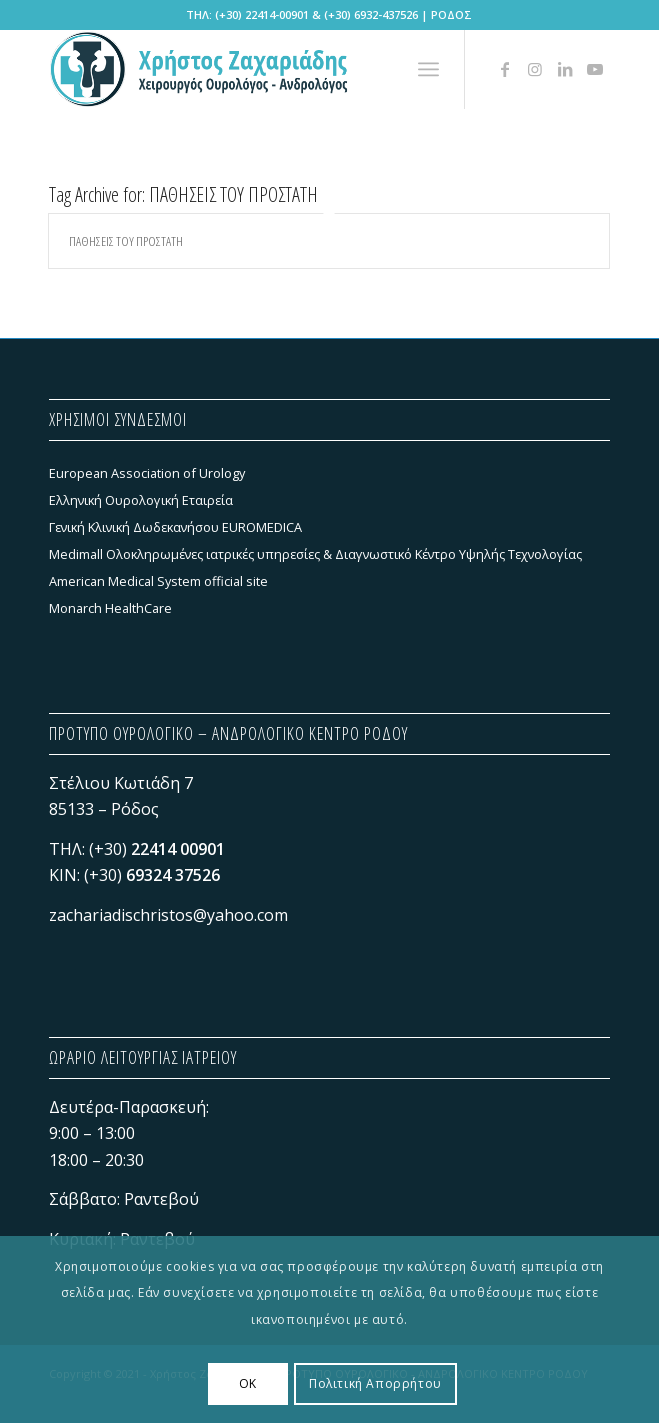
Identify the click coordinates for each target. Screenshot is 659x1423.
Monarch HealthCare (110, 608)
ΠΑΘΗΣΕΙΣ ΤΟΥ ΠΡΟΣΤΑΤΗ (126, 241)
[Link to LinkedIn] (565, 69)
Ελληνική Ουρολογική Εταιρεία (141, 500)
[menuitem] (428, 69)
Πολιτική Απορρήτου (375, 1383)
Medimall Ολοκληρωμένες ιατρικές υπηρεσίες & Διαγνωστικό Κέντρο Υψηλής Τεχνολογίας (315, 554)
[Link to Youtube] (595, 69)
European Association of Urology (147, 473)
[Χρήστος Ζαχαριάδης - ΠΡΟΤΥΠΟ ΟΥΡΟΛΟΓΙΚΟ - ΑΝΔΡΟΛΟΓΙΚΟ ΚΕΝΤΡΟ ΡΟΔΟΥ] (273, 69)
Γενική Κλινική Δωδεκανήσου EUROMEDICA (175, 527)
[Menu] (428, 69)
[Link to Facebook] (505, 69)
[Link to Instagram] (535, 69)
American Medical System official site (158, 581)
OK (248, 1383)
